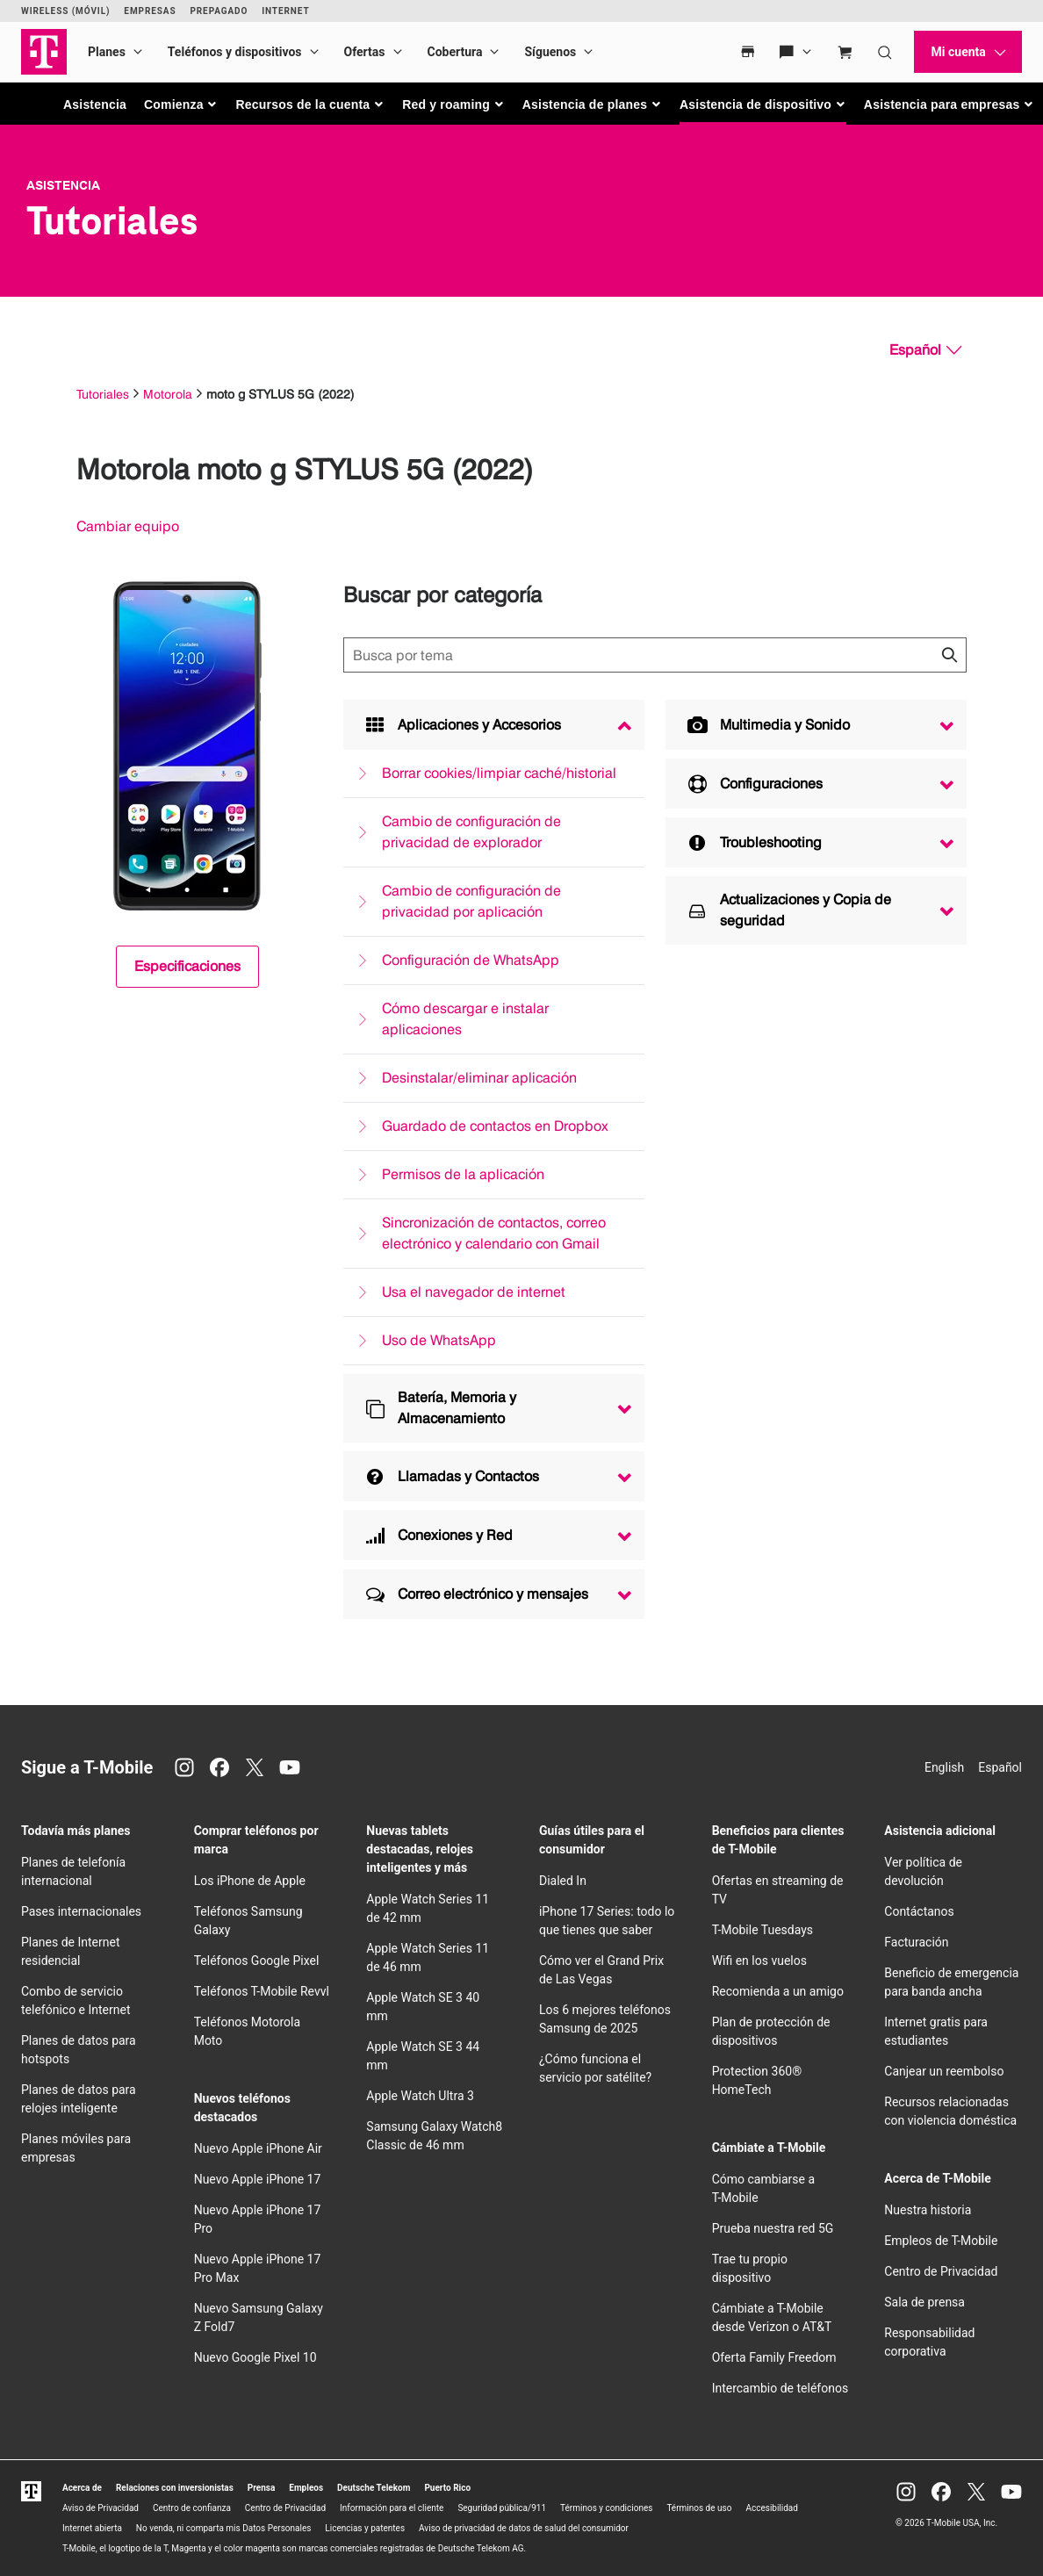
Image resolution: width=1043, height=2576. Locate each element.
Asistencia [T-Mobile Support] (63, 185)
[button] (181, 104)
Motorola (167, 393)
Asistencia (94, 104)
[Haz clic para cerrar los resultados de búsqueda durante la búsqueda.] (949, 655)
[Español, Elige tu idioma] (925, 350)
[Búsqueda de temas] (655, 655)
